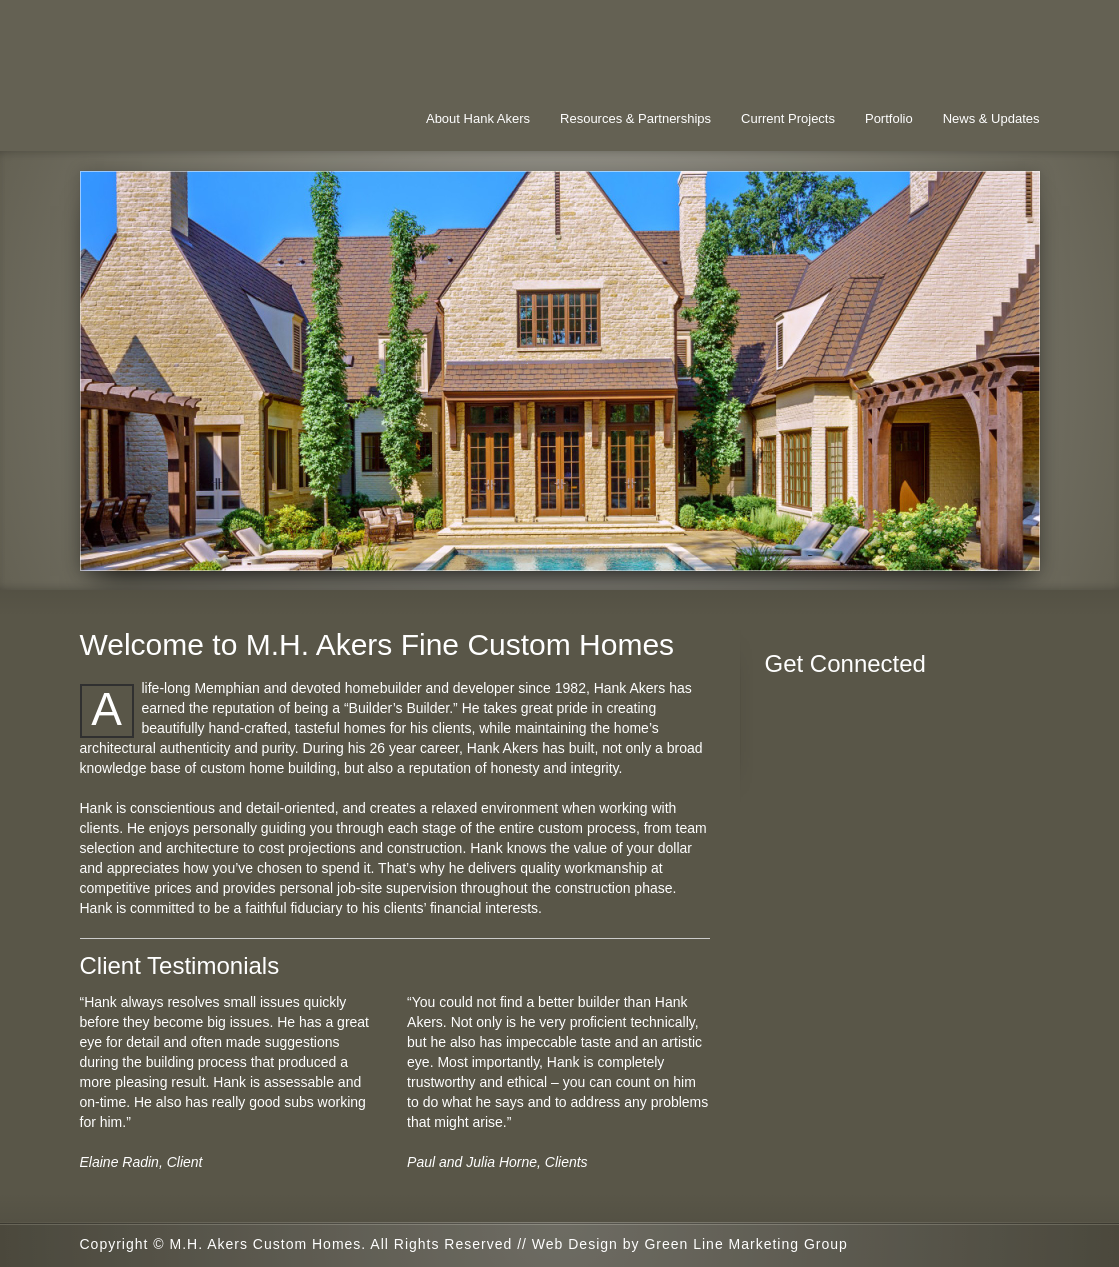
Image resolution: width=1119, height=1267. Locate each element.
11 (855, 551)
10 (835, 551)
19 (1015, 551)
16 (955, 551)
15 (935, 551)
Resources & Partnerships (635, 118)
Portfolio (889, 118)
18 (995, 551)
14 (915, 551)
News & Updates (991, 118)
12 (875, 551)
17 (975, 551)
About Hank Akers (478, 118)
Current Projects (788, 118)
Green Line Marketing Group (745, 1244)
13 (895, 551)
